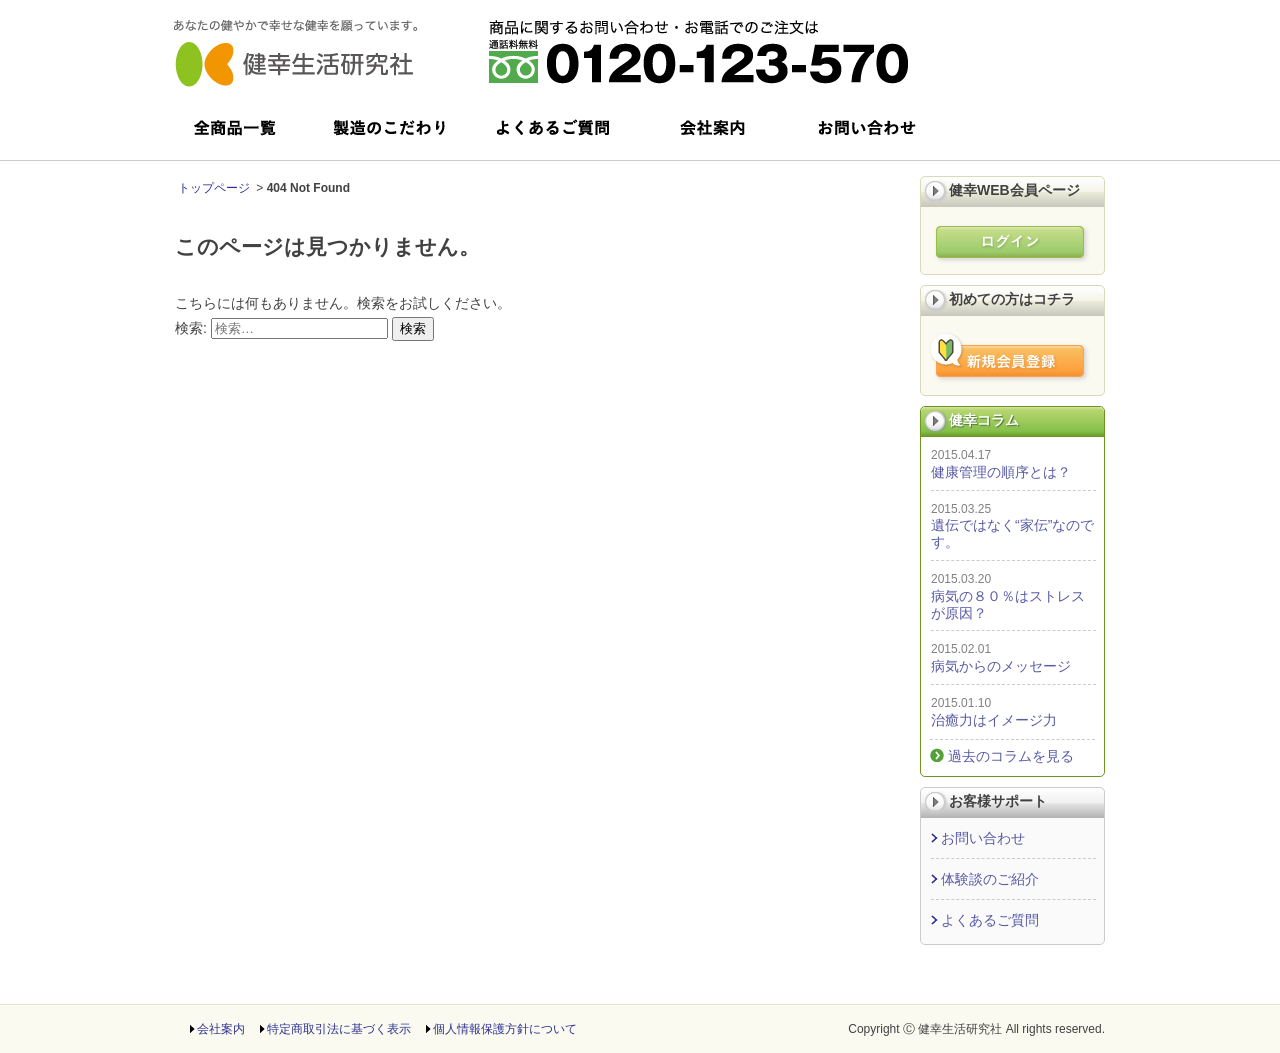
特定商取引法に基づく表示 (339, 1029)
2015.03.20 (961, 579)
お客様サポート (998, 801)
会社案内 (221, 1029)
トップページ (214, 188)
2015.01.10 (961, 703)
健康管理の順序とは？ (1001, 472)
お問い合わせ (983, 838)
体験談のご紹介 (990, 879)
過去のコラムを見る (1011, 756)
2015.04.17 (961, 455)
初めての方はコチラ (1012, 299)
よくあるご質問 (990, 920)
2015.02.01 (961, 649)
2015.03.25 (961, 509)
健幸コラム (984, 420)
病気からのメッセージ (1001, 666)
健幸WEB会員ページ (1014, 190)
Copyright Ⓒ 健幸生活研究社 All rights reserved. (976, 1029)
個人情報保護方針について (505, 1029)
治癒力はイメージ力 (994, 720)
